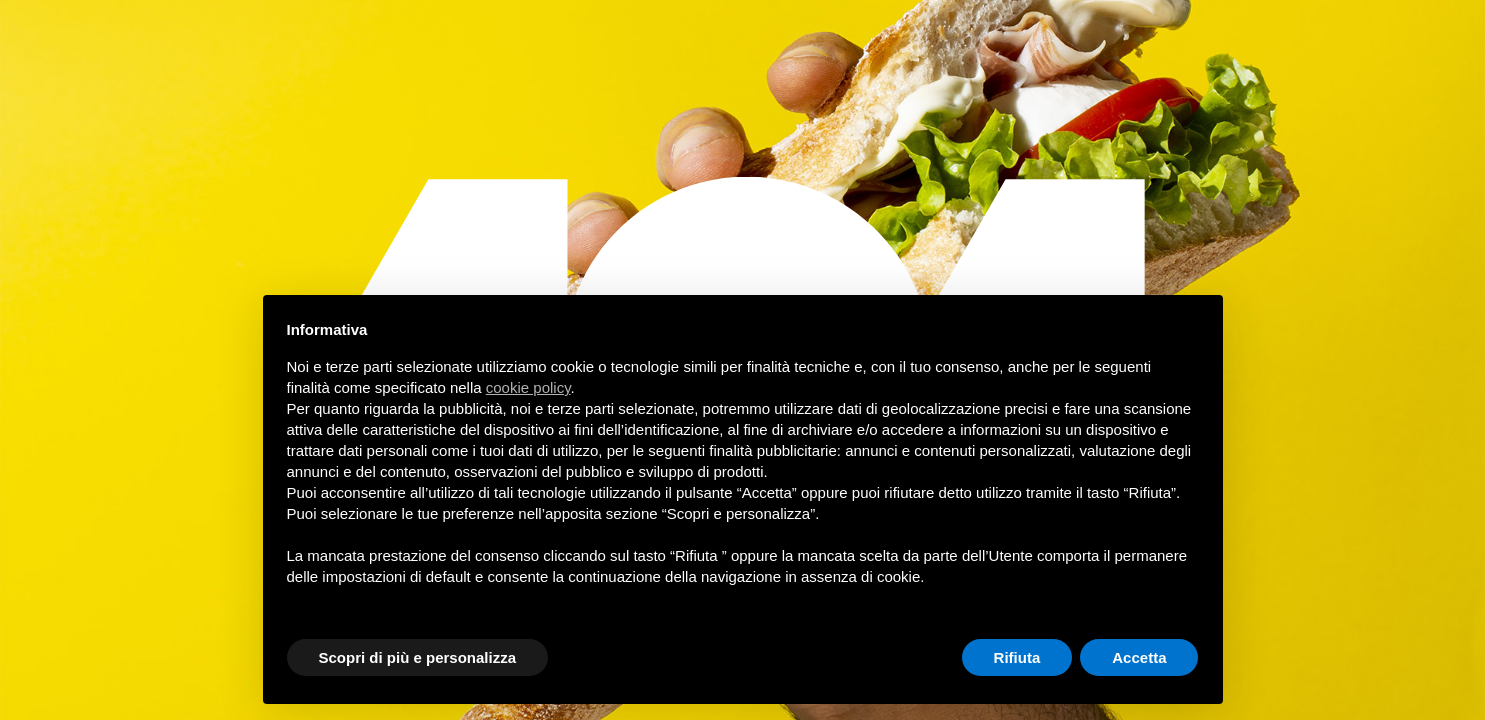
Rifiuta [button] (1017, 657)
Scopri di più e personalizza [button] (418, 657)
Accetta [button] (1139, 657)
